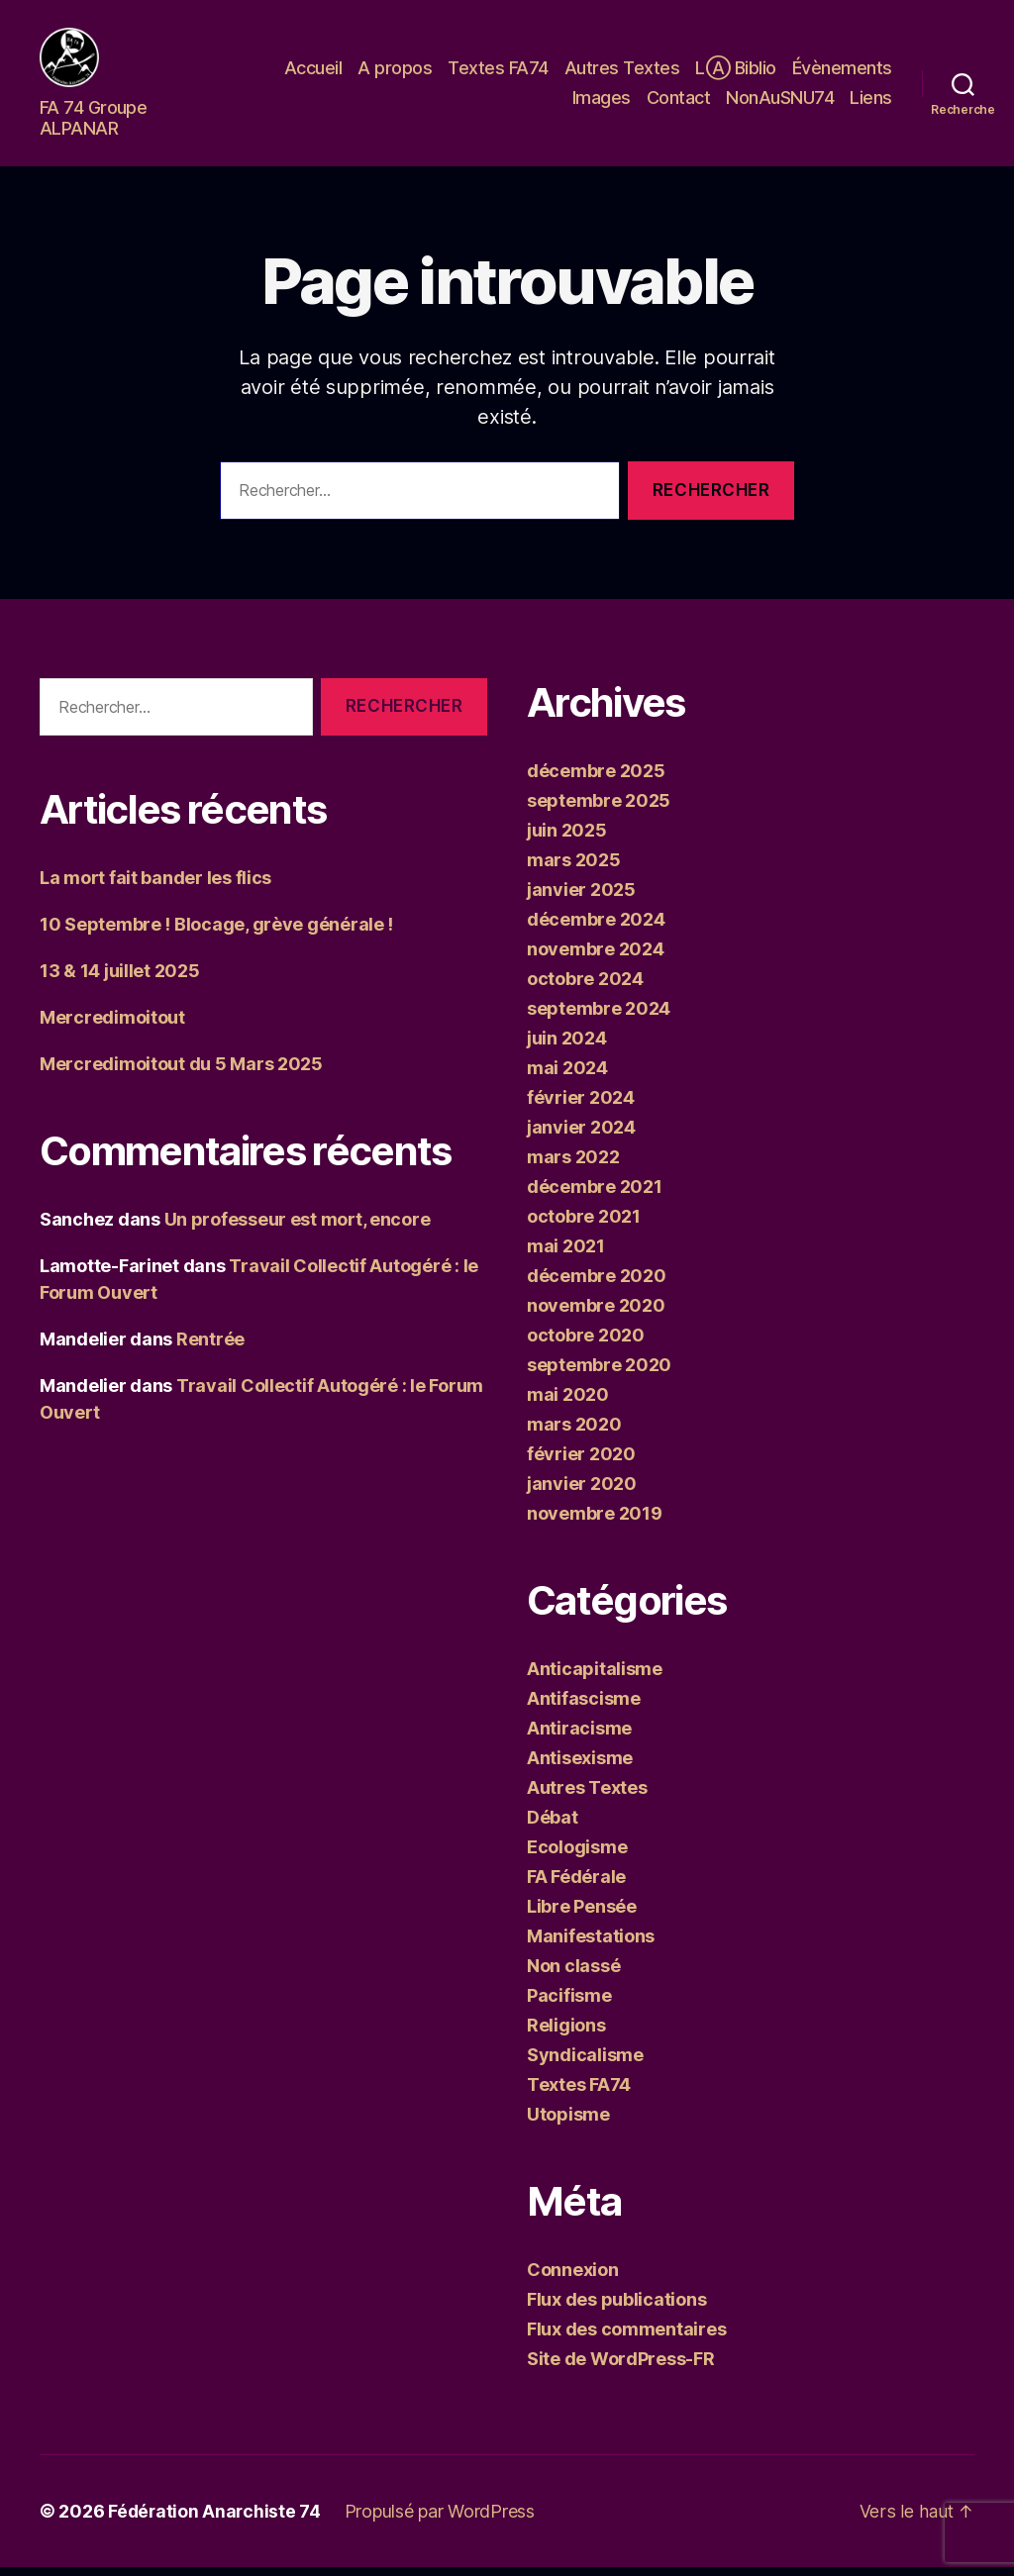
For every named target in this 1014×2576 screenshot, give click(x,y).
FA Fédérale (576, 1885)
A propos (394, 72)
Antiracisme (579, 1737)
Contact (679, 102)
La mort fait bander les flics (155, 886)
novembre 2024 (595, 957)
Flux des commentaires (626, 2338)
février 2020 (581, 1462)
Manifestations (591, 1944)
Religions (566, 2034)
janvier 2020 (582, 1492)
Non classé (573, 1974)
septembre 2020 (599, 1373)
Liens (871, 102)
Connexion (573, 2278)
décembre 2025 (596, 779)
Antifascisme (584, 1707)
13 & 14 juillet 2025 (120, 979)
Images (601, 102)
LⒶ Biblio (735, 72)
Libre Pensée (582, 1915)
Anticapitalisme (594, 1677)
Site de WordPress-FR (621, 2367)
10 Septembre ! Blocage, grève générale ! (216, 933)
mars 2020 (574, 1433)
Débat (552, 1826)
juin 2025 (567, 839)
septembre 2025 (598, 809)
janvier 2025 (581, 898)
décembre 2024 (596, 928)
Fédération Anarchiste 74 (216, 2520)
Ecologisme (577, 1855)
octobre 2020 (586, 1344)
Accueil (313, 72)
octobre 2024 (585, 987)
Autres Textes (622, 72)
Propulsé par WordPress (443, 2520)
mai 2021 (566, 1254)
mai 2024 (567, 1076)
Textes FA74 (498, 72)
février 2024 (581, 1106)
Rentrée (210, 1348)
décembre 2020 (596, 1284)
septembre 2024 (598, 1017)
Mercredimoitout (112, 1026)
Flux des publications (616, 2308)
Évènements (842, 72)
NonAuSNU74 (780, 102)
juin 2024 (567, 1047)
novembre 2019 (594, 1522)
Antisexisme (580, 1766)
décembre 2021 (594, 1195)
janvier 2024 (581, 1136)
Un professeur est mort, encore (297, 1228)
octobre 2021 (584, 1225)
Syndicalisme (585, 2063)
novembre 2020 (596, 1314)
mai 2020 (568, 1403)
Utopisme (568, 2123)
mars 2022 (573, 1165)
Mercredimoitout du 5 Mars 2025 (181, 1072)
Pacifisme (569, 2004)
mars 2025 (574, 868)
